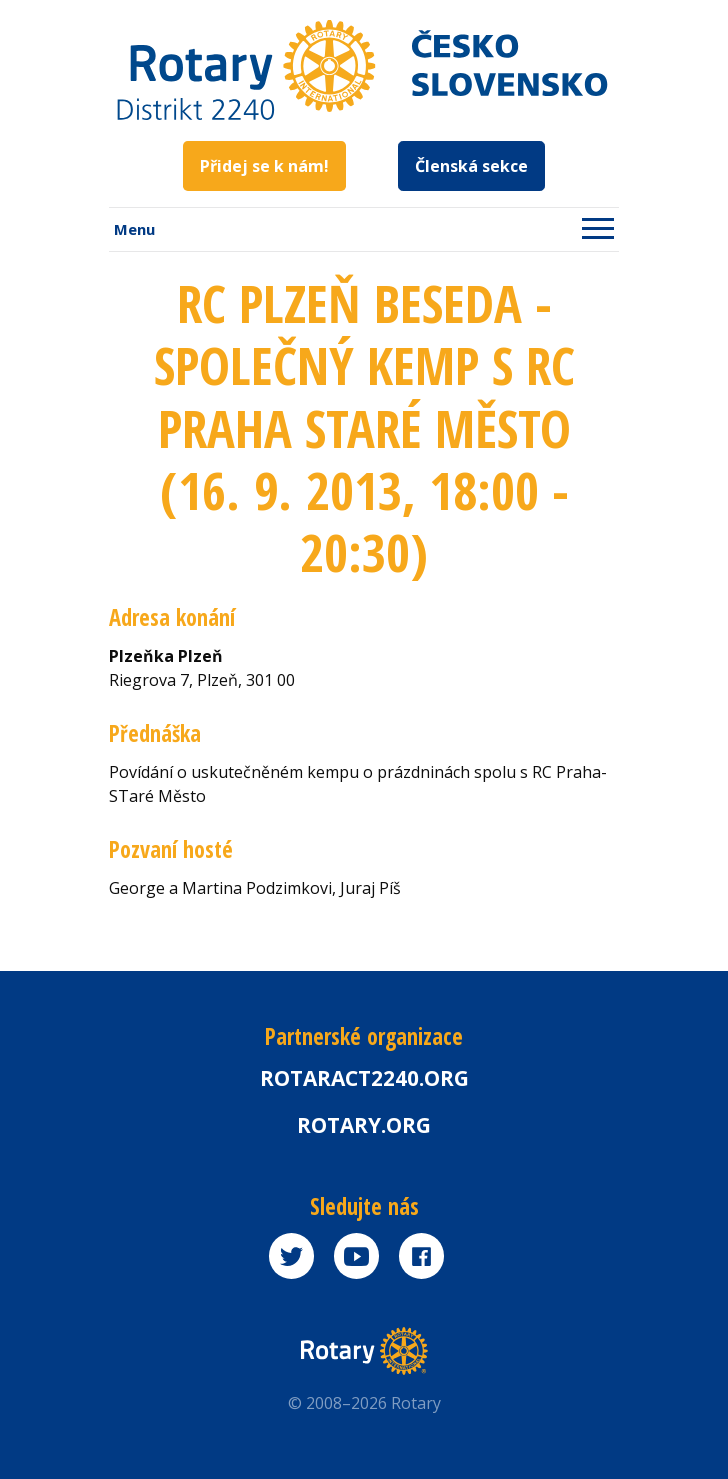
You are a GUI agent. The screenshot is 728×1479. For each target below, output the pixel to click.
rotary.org (364, 1125)
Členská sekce (471, 166)
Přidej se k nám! (264, 166)
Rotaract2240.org (364, 1078)
